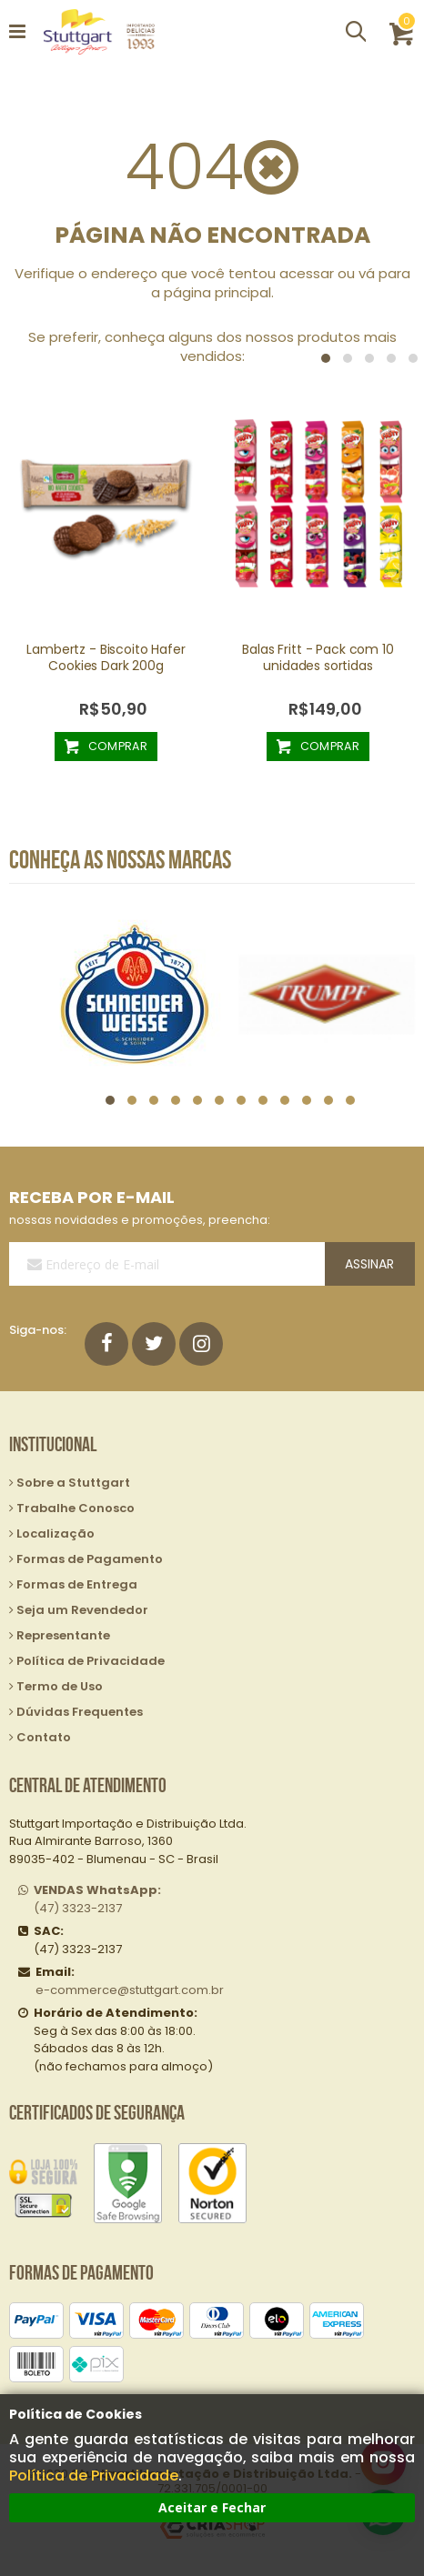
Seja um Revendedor (82, 1610)
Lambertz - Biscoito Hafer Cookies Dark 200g (105, 657)
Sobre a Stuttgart (73, 1482)
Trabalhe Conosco (75, 1508)
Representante (63, 1635)
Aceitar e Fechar (212, 2507)
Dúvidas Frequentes (79, 1711)
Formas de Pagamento (89, 1559)
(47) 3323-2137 (97, 1899)
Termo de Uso (59, 1686)
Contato (43, 1737)
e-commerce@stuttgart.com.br (129, 1990)
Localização (55, 1533)
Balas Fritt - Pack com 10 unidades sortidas (317, 657)
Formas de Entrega (76, 1584)
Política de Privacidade (93, 2475)
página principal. (219, 292)
